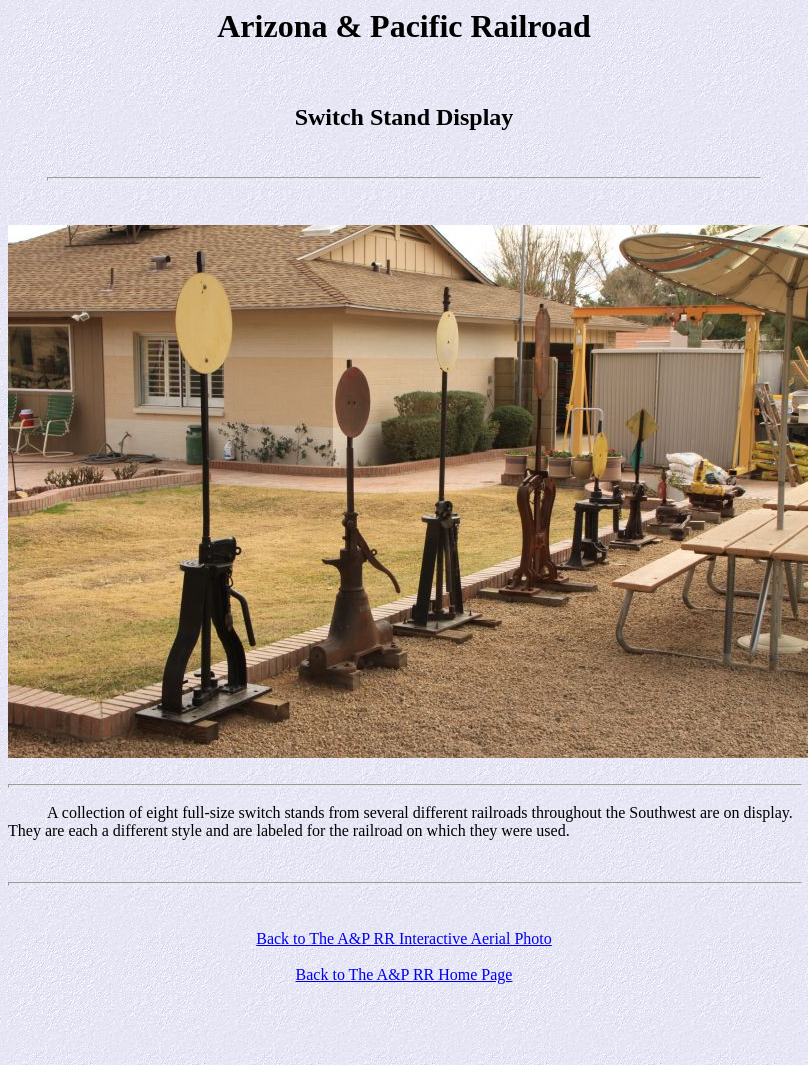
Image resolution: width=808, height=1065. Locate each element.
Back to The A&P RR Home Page (404, 974)
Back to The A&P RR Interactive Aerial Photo (404, 938)
